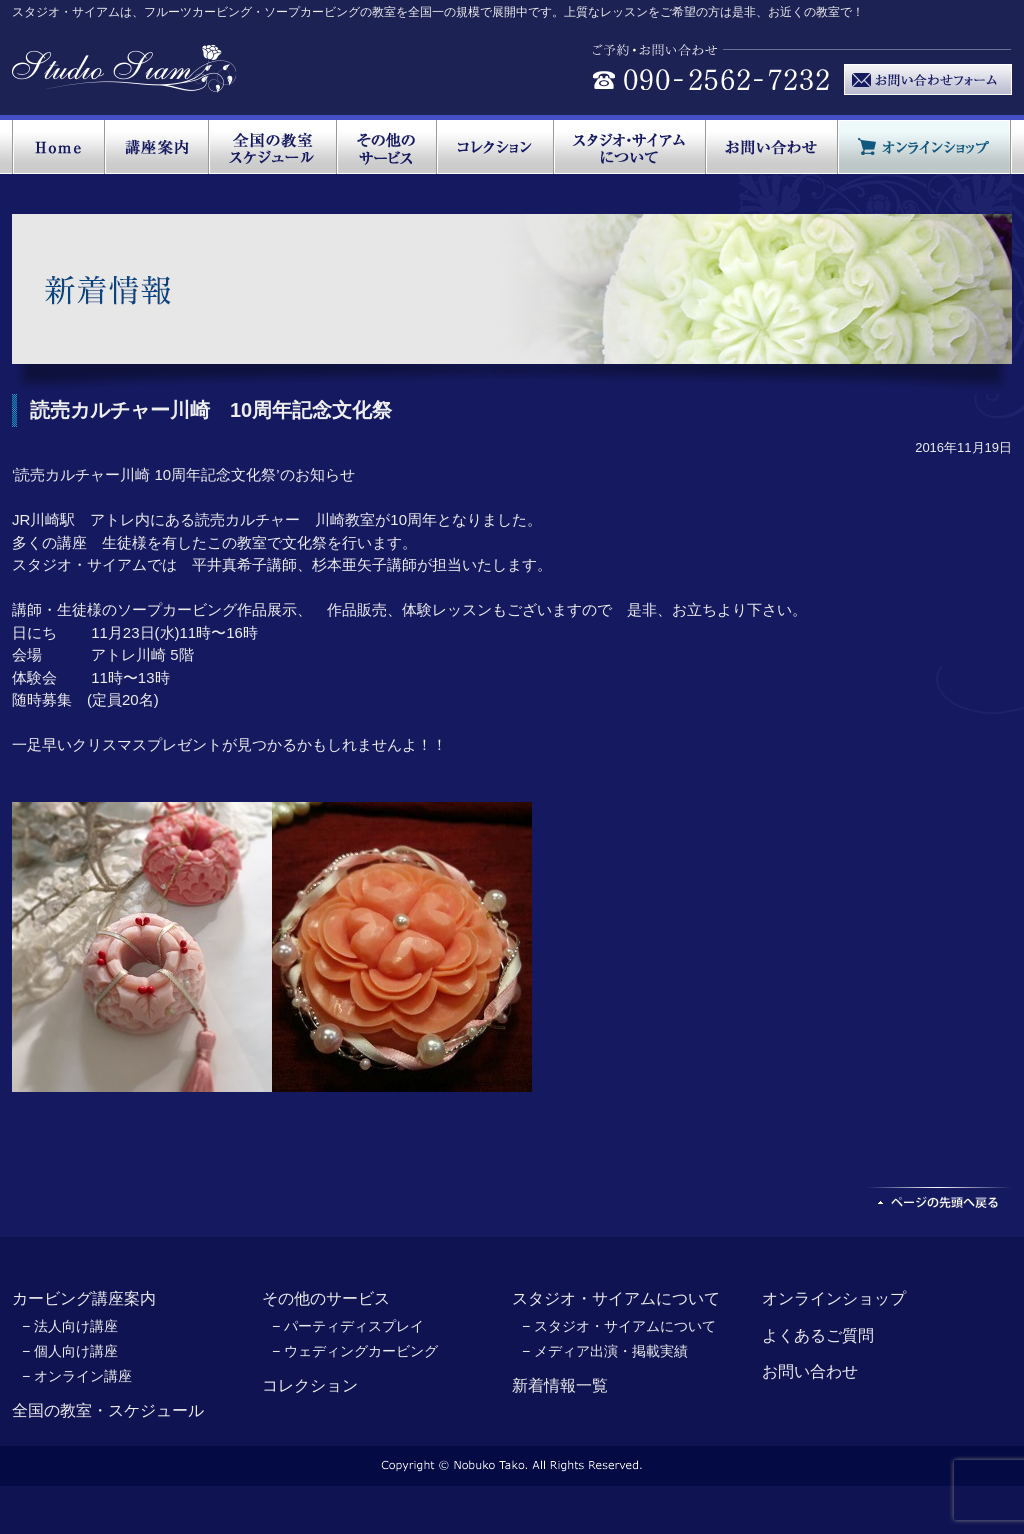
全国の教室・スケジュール (108, 1410)
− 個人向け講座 (70, 1351)
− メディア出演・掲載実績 (605, 1351)
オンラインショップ (834, 1298)
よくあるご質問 (818, 1335)
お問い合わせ (810, 1371)
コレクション (310, 1385)
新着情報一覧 (560, 1385)
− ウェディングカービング (355, 1351)
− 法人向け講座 (70, 1326)
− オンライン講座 (77, 1376)
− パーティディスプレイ (348, 1326)
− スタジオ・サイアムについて (619, 1326)
